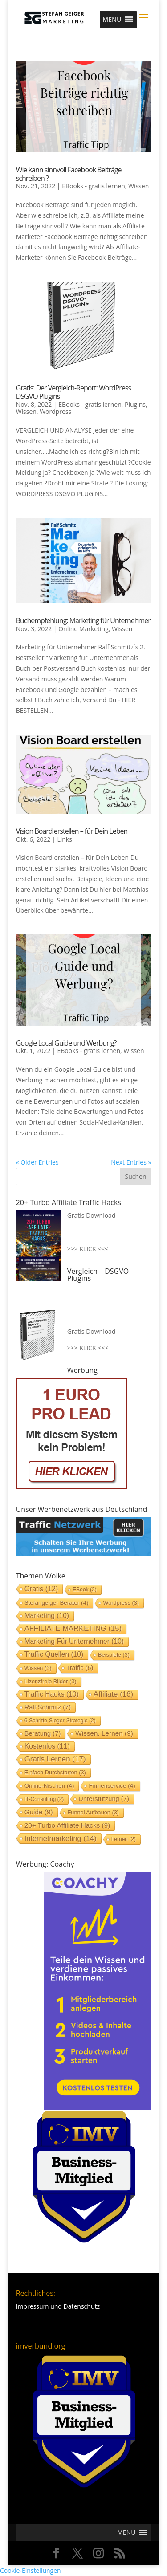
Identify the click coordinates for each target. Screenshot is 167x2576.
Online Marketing (83, 628)
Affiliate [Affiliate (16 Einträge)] (113, 1694)
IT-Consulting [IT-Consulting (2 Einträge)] (44, 1799)
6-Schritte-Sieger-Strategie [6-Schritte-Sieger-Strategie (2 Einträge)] (60, 1720)
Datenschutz (82, 2306)
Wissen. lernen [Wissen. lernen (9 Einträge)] (104, 1733)
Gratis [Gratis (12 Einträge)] (41, 1589)
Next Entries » (131, 1162)
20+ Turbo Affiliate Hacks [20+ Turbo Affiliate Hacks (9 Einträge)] (67, 1825)
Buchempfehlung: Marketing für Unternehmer (83, 620)
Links (64, 839)
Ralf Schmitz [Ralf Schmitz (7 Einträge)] (47, 1707)
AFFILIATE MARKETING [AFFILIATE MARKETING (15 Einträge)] (73, 1628)
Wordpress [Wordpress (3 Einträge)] (121, 1602)
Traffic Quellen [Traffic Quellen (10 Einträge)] (53, 1654)
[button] (111, 19)
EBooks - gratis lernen (93, 186)
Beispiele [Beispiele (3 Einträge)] (114, 1654)
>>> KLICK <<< (87, 1248)
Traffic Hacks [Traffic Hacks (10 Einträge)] (51, 1694)
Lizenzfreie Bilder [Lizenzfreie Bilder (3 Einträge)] (50, 1681)
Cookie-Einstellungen (30, 2570)
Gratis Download (91, 1215)
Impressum (32, 2306)
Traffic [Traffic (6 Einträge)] (80, 1667)
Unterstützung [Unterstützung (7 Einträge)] (103, 1798)
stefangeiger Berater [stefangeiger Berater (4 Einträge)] (56, 1602)
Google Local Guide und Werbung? (66, 1043)
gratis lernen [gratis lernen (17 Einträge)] (55, 1759)
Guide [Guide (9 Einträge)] (38, 1812)
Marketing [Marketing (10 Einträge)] (46, 1615)
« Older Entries (37, 1162)
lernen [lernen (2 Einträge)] (123, 1839)
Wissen (138, 186)
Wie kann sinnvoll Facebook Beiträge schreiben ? (69, 174)
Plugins (135, 404)
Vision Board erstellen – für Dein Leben (72, 831)
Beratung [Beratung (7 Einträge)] (42, 1733)
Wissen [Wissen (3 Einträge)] (38, 1668)
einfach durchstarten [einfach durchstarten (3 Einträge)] (55, 1772)
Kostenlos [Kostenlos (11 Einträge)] (47, 1746)
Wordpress (55, 411)
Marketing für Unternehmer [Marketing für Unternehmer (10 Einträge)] (74, 1641)
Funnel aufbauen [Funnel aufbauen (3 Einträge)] (93, 1812)
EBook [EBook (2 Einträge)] (84, 1589)
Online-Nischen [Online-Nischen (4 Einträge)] (49, 1785)
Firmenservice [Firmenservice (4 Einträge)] (112, 1785)
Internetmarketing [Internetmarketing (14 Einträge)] (60, 1838)
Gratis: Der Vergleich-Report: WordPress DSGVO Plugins (73, 392)
